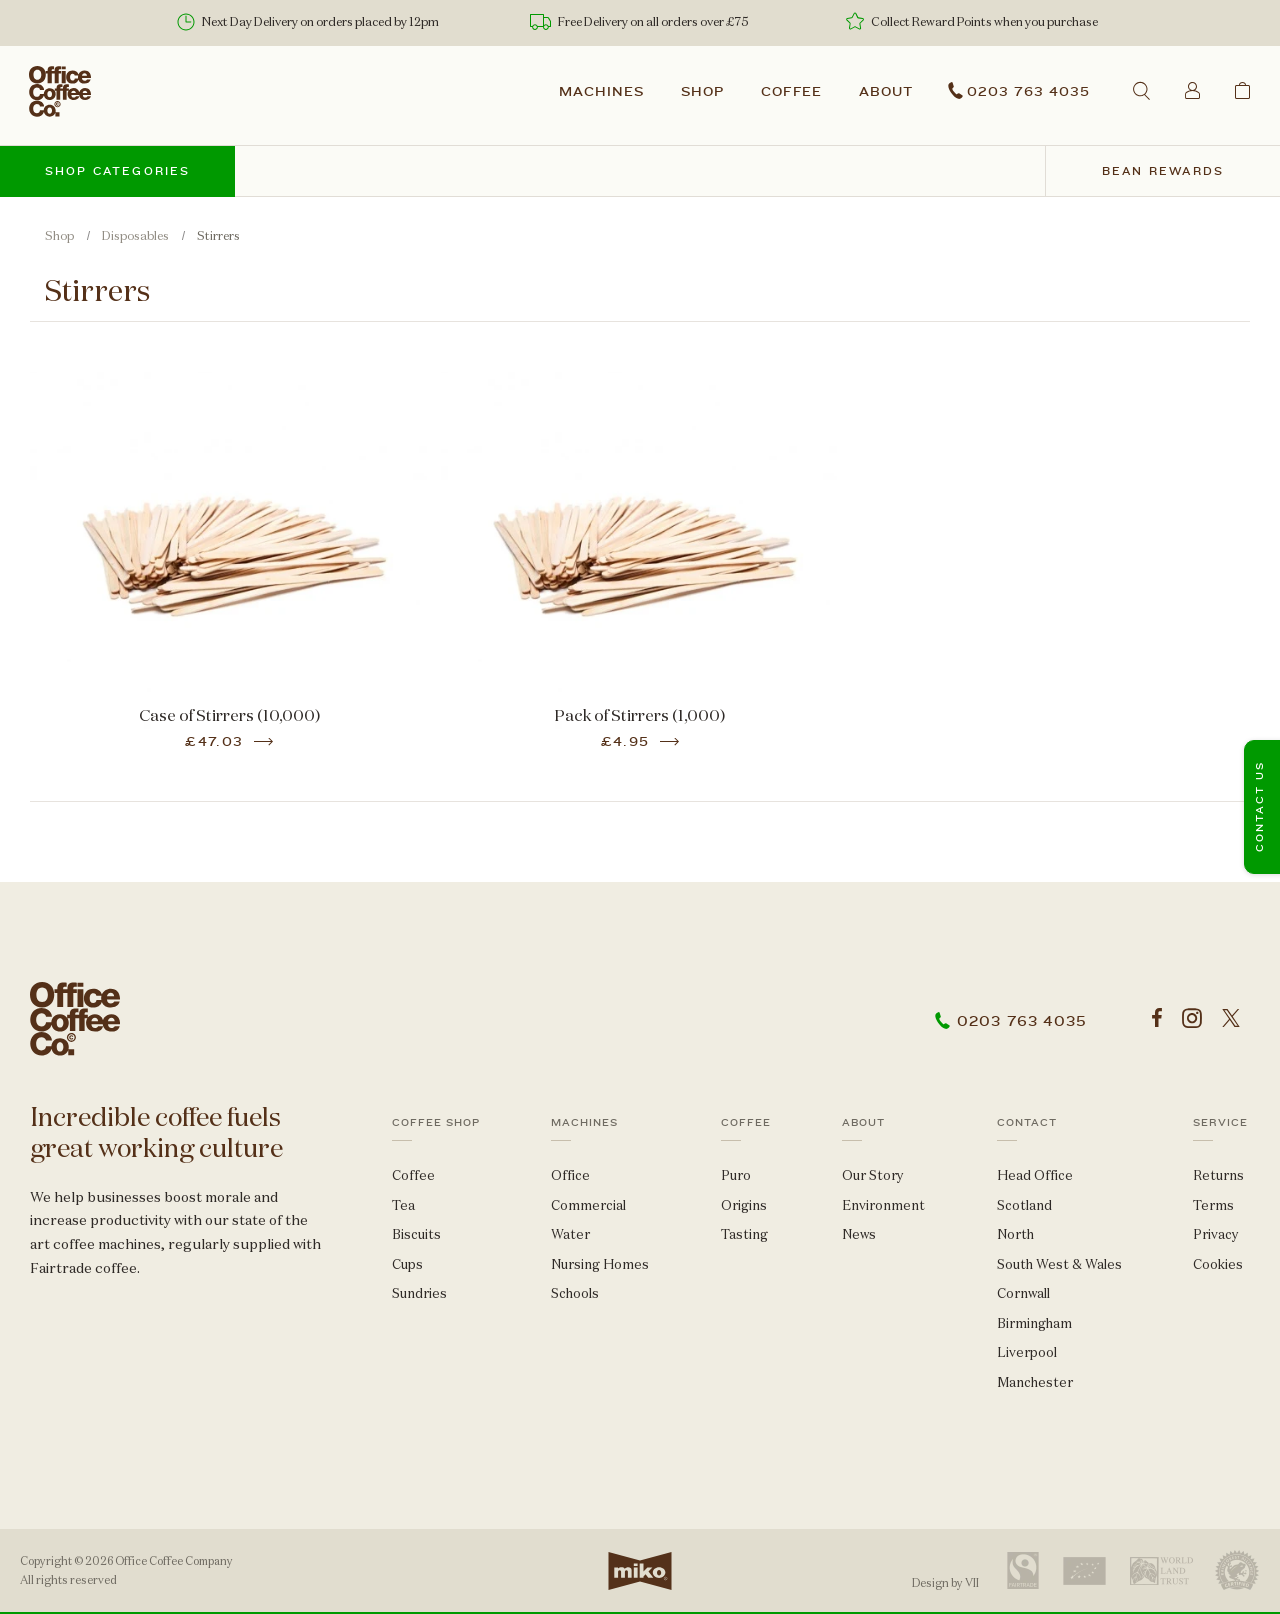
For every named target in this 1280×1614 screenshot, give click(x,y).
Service (1220, 1123)
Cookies (1218, 1264)
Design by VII (945, 1583)
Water (570, 1234)
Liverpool (1027, 1352)
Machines (601, 92)
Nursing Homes (600, 1264)
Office (570, 1175)
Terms (1213, 1205)
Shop (702, 92)
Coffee (792, 92)
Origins (744, 1205)
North (1015, 1234)
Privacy (1216, 1234)
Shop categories (118, 171)
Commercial (588, 1205)
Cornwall (1023, 1293)
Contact (1027, 1123)
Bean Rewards (1163, 171)
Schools (575, 1293)
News (859, 1234)
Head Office (1035, 1175)
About (886, 92)
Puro (736, 1175)
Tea (403, 1205)
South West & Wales (1059, 1264)
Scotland (1024, 1205)
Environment (883, 1205)
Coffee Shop (436, 1123)
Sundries (419, 1293)
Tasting (744, 1234)
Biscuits (416, 1234)
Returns (1218, 1175)
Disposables (135, 236)
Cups (407, 1264)
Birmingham (1034, 1323)
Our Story (873, 1175)
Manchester (1035, 1382)
